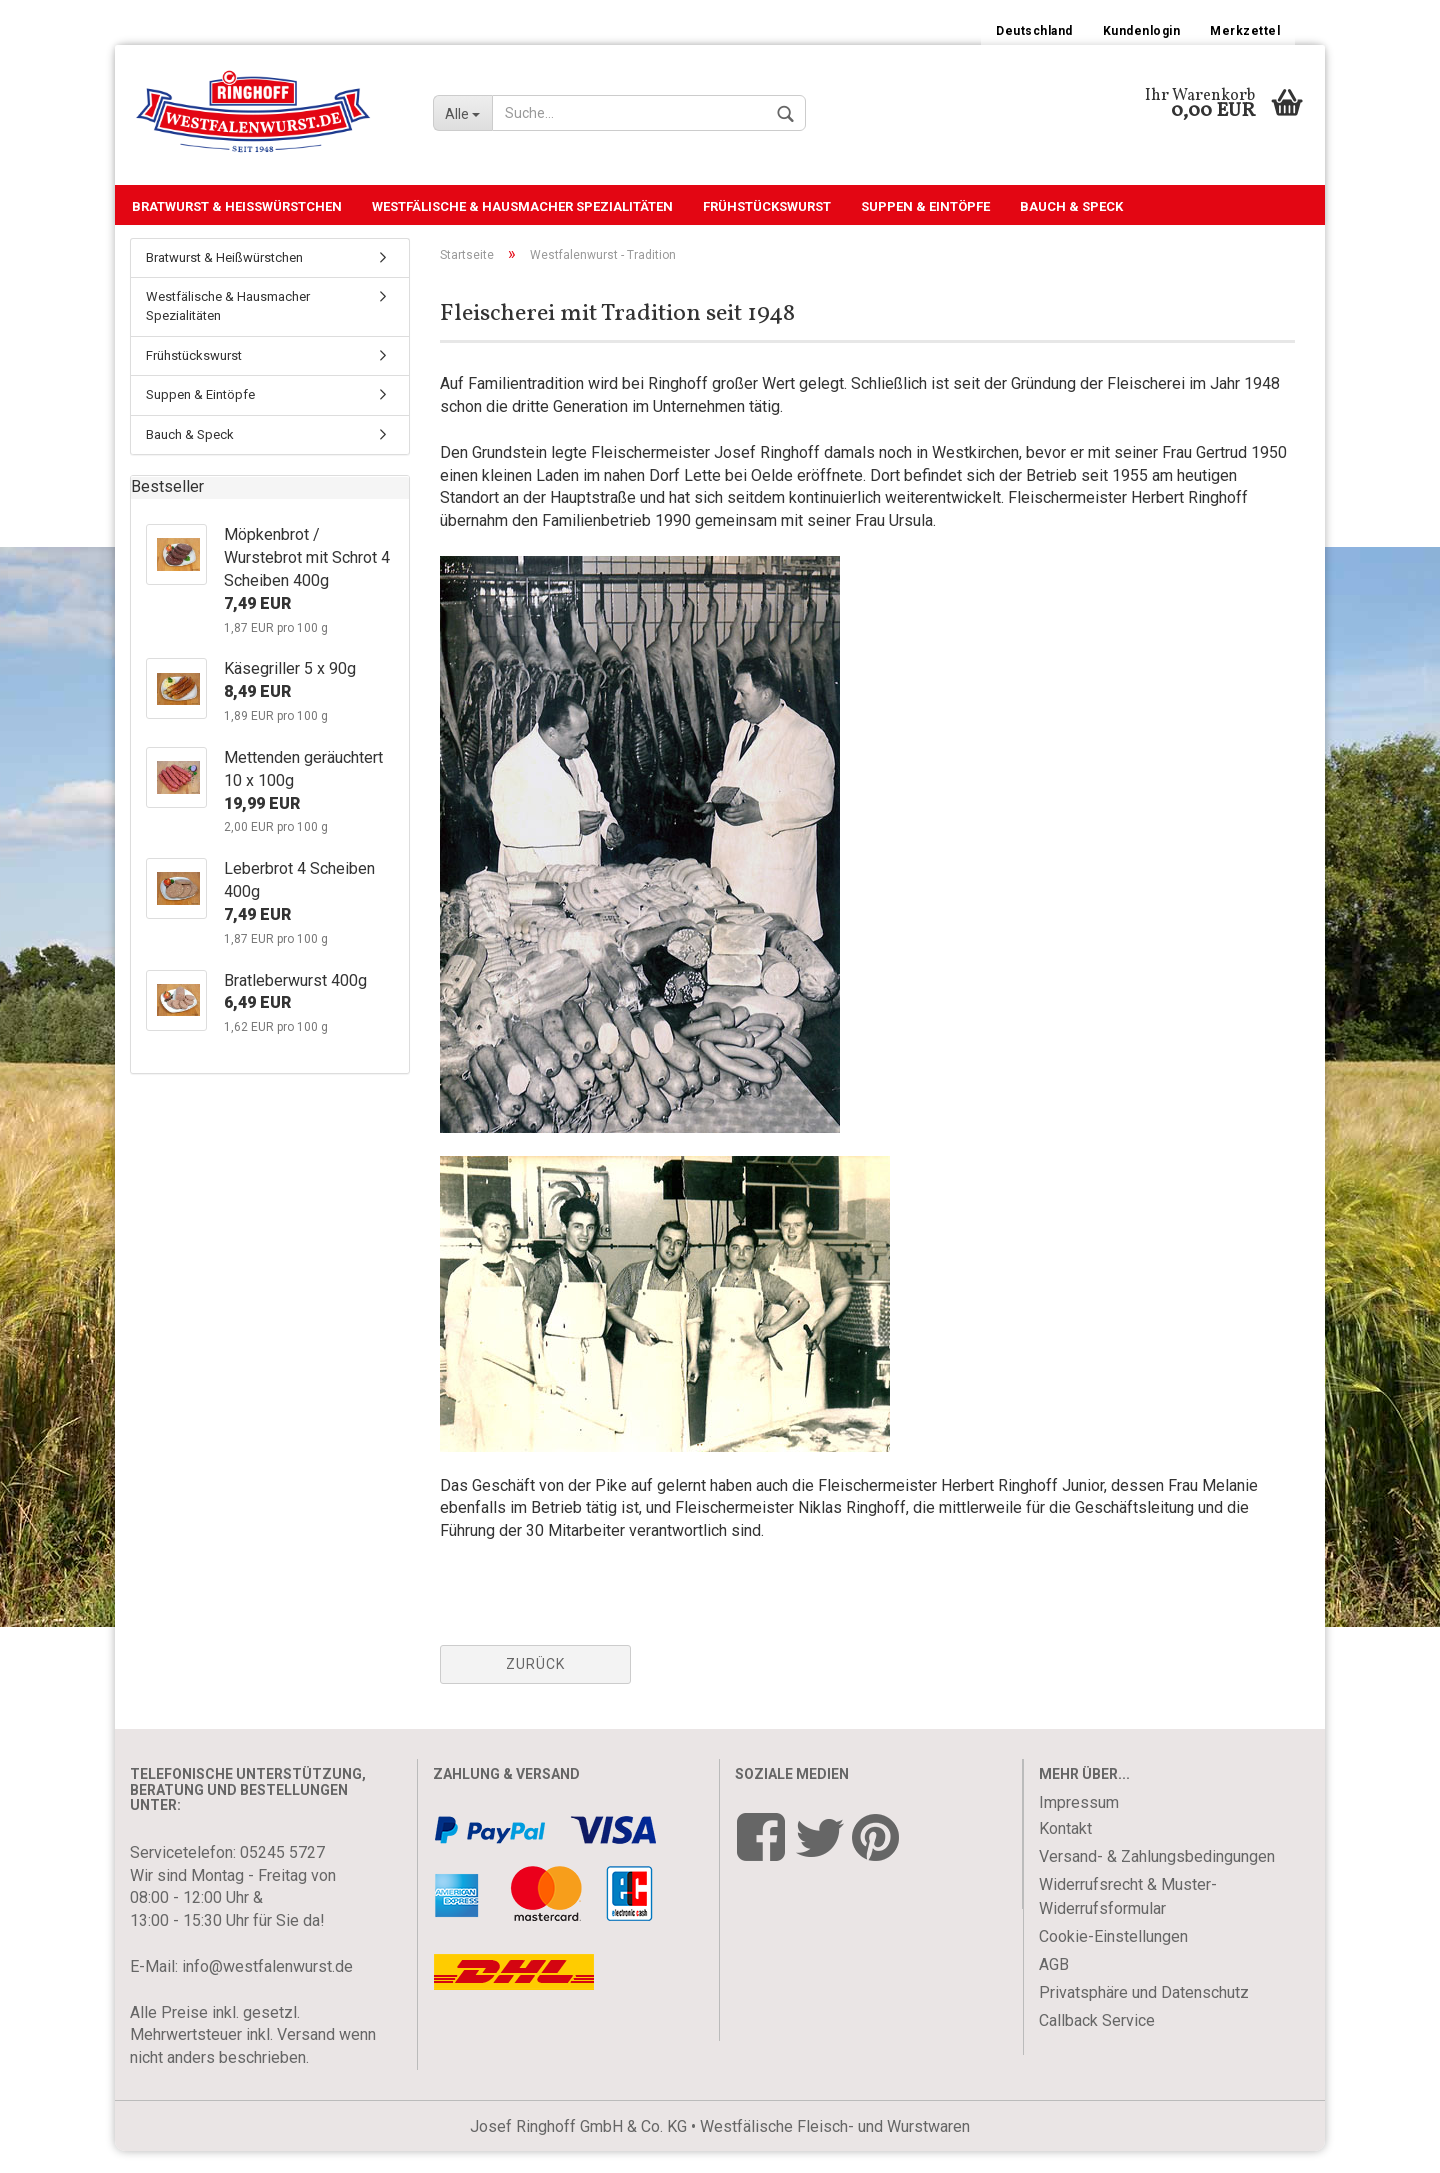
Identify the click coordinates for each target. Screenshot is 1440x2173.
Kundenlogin (1142, 31)
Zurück (535, 1686)
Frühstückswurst (767, 206)
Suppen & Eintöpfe (925, 206)
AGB (1054, 1986)
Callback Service (1097, 2042)
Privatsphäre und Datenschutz (1144, 2014)
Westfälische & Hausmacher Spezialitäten (522, 206)
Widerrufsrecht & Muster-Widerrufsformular (1128, 1918)
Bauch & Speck (1071, 206)
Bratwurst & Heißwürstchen (237, 206)
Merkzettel (1245, 31)
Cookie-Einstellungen (1113, 1958)
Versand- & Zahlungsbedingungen (1157, 1878)
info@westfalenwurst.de (267, 1988)
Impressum (1079, 1824)
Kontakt (1065, 1850)
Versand (306, 2056)
